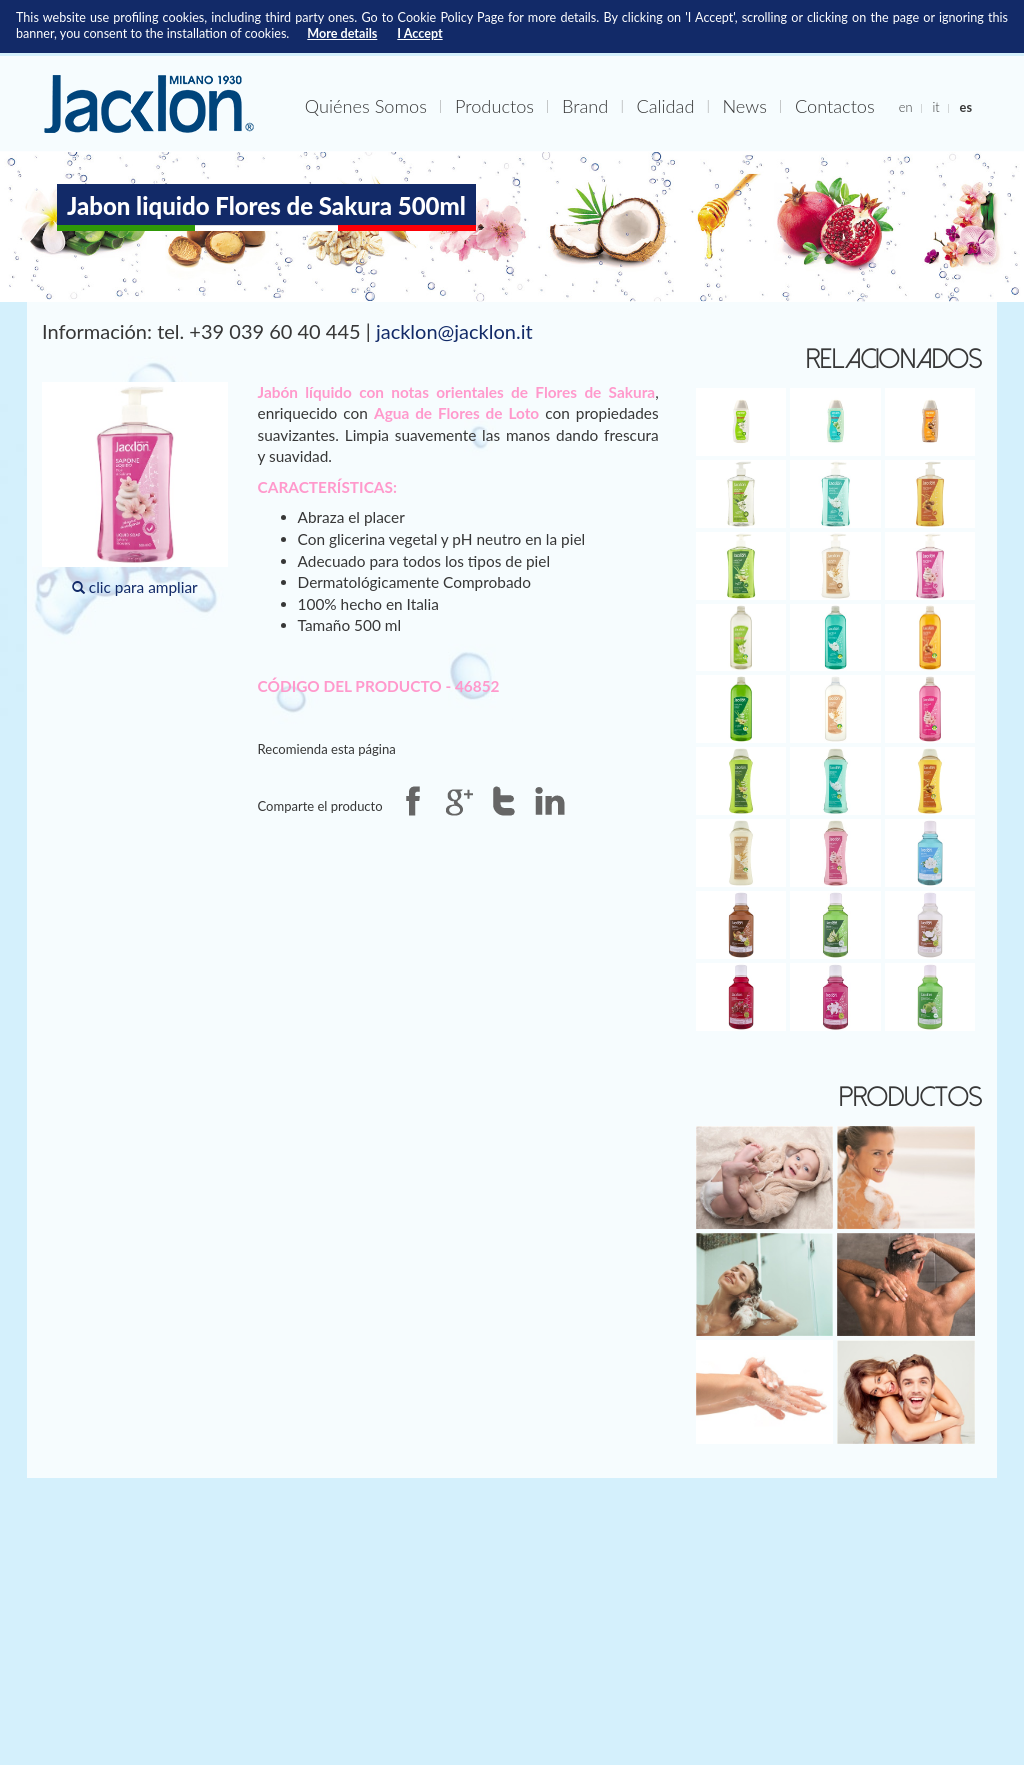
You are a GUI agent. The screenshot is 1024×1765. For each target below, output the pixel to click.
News (744, 106)
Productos (494, 106)
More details (342, 33)
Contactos (835, 106)
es (966, 107)
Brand (585, 106)
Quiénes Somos (366, 106)
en (906, 107)
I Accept (419, 33)
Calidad (665, 106)
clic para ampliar (135, 489)
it (935, 107)
